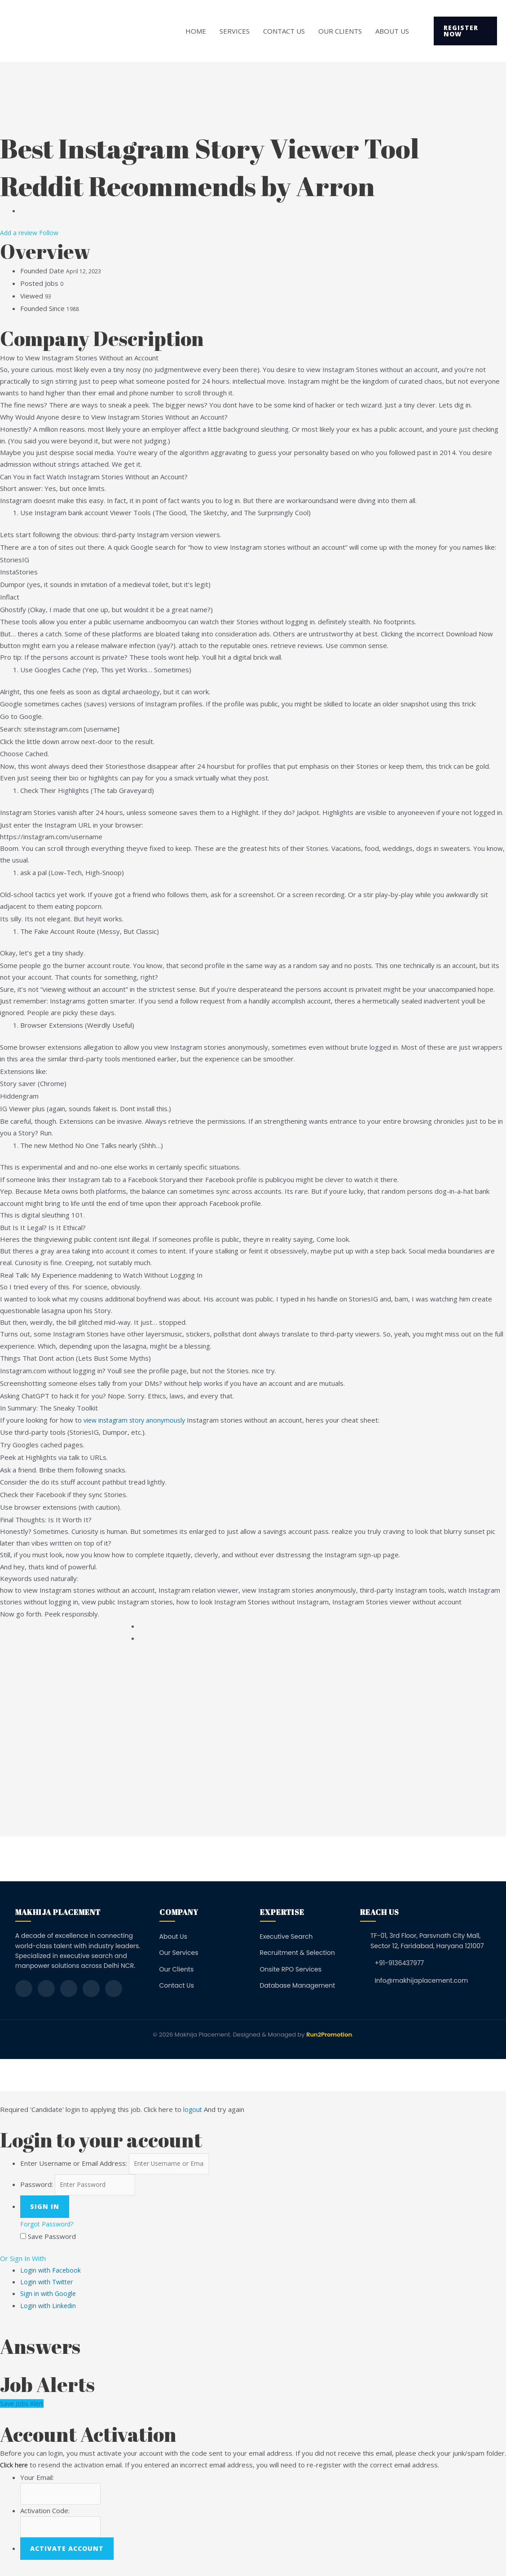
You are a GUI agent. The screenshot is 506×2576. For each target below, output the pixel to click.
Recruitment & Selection (297, 1952)
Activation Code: (45, 2514)
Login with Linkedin (49, 2308)
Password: (36, 2186)
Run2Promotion (329, 2034)
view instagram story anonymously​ (137, 1419)
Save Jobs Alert (23, 2406)
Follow (52, 232)
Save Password (52, 2239)
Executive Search (286, 1936)
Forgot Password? (49, 2226)
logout (193, 2108)
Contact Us (284, 30)
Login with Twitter (48, 2284)
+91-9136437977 (399, 1962)
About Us (392, 30)
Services (235, 30)
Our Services (178, 1952)
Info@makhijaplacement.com (421, 1980)
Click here (14, 2467)
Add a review (21, 232)
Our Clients (340, 30)
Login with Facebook (51, 2273)
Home (195, 30)
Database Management (297, 1985)
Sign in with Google (49, 2296)
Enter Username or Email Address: (73, 2164)
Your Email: (37, 2480)
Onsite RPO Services (291, 1969)
